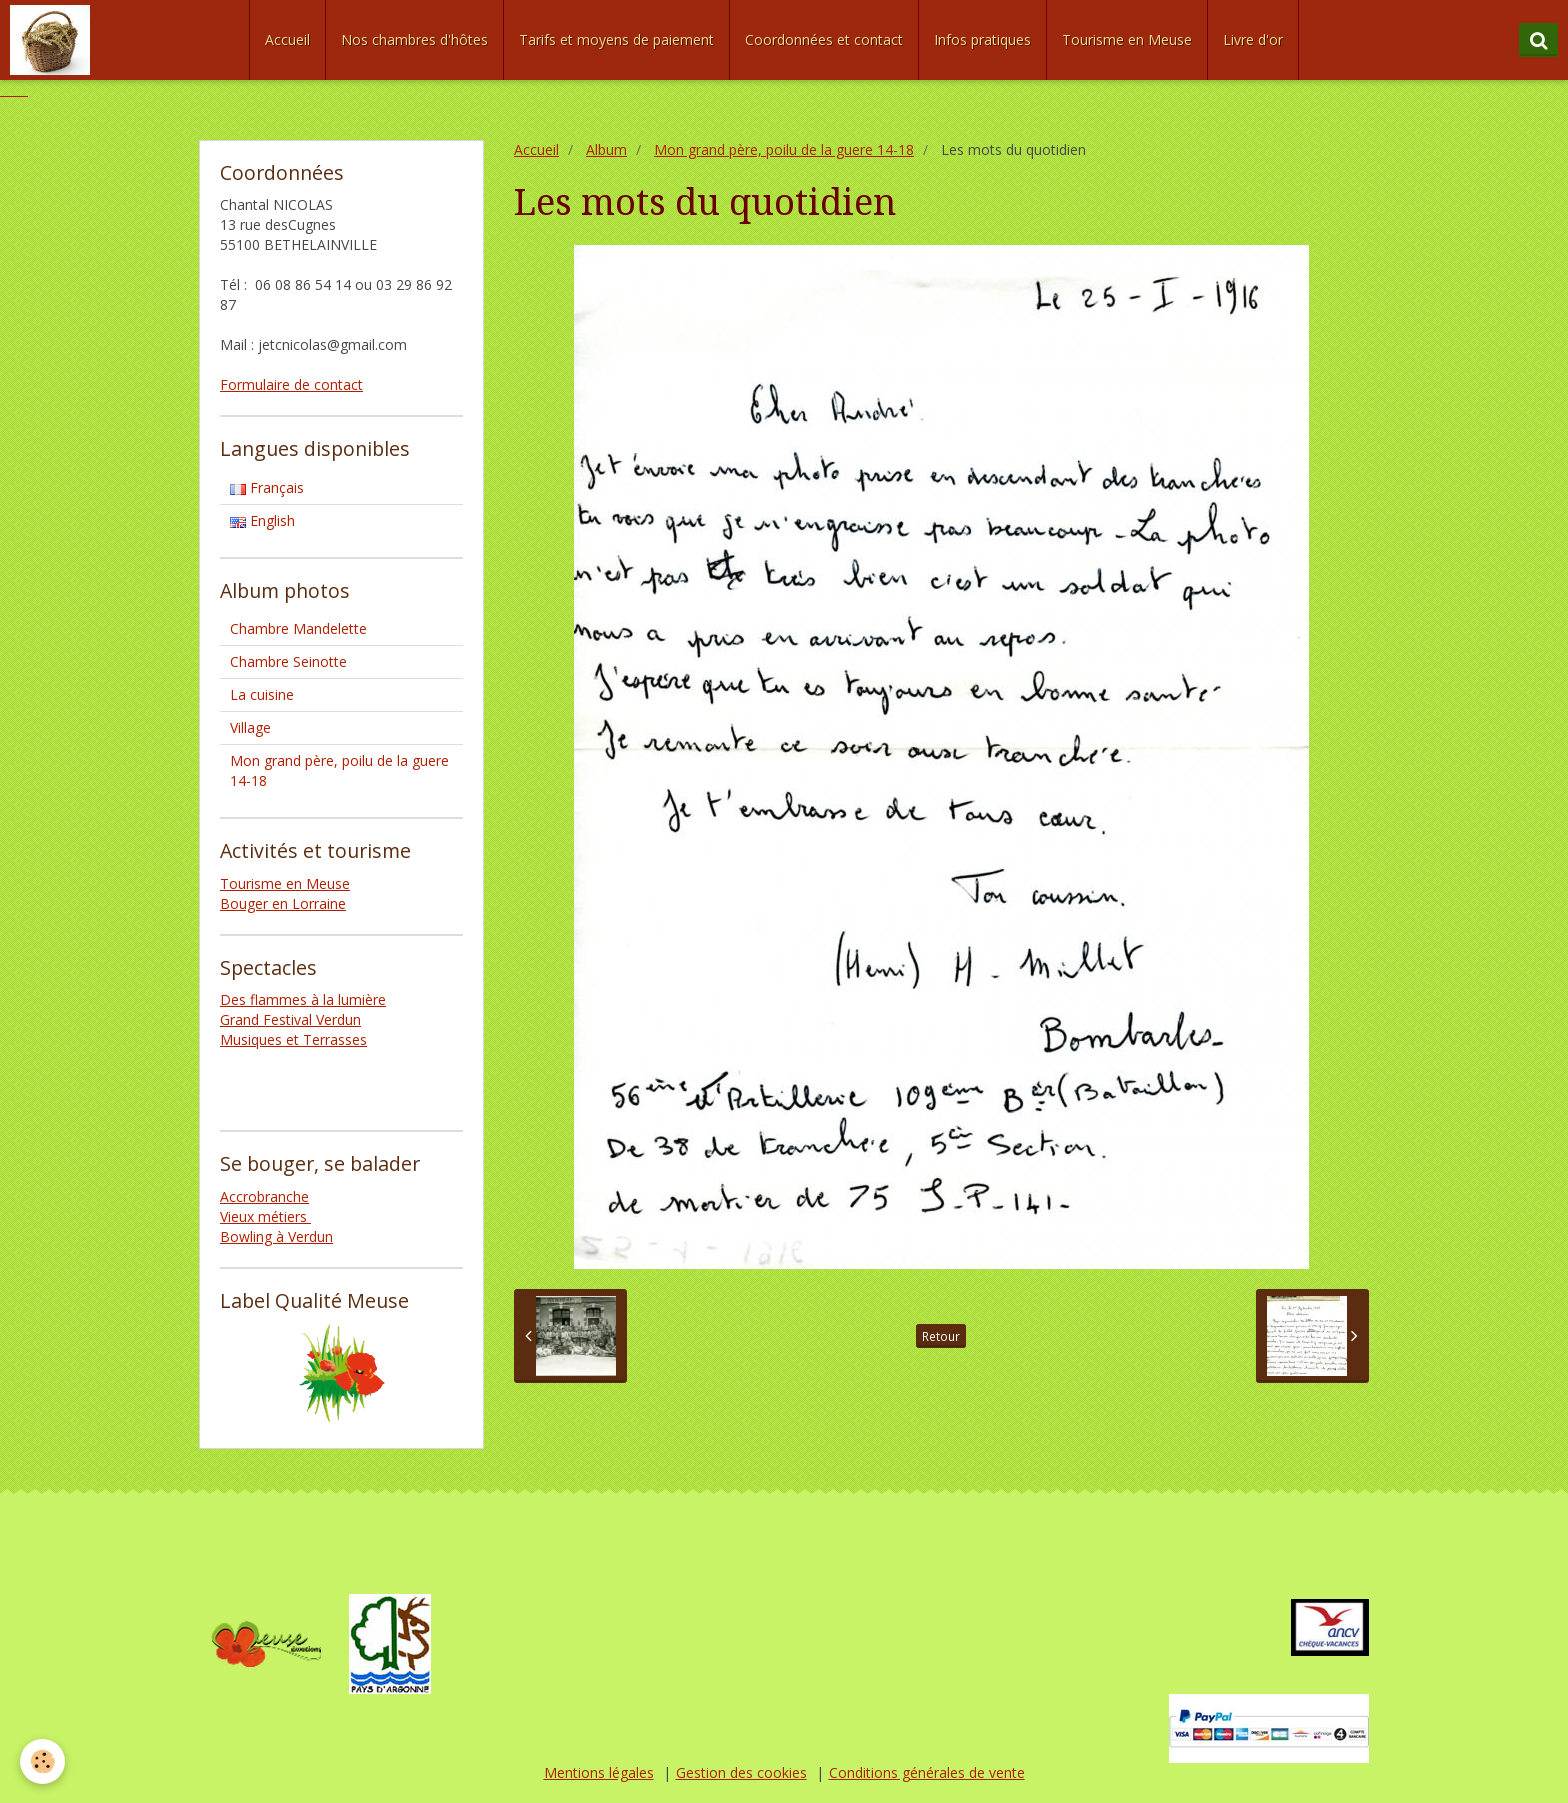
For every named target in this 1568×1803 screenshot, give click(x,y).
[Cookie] (42, 1761)
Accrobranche (264, 1196)
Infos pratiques (982, 39)
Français (267, 487)
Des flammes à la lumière (303, 999)
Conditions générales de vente (927, 1772)
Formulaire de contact (291, 384)
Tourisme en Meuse (1127, 39)
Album (606, 149)
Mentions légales (599, 1772)
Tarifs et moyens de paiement (616, 39)
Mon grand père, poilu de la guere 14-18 (784, 149)
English (262, 520)
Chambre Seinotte (288, 661)
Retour (941, 1336)
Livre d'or (1253, 39)
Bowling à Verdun (276, 1236)
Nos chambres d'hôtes (414, 39)
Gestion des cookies (741, 1772)
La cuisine (262, 694)
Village (250, 727)
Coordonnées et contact (824, 39)
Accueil (287, 39)
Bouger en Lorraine (283, 903)
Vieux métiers (265, 1216)
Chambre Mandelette (298, 628)
